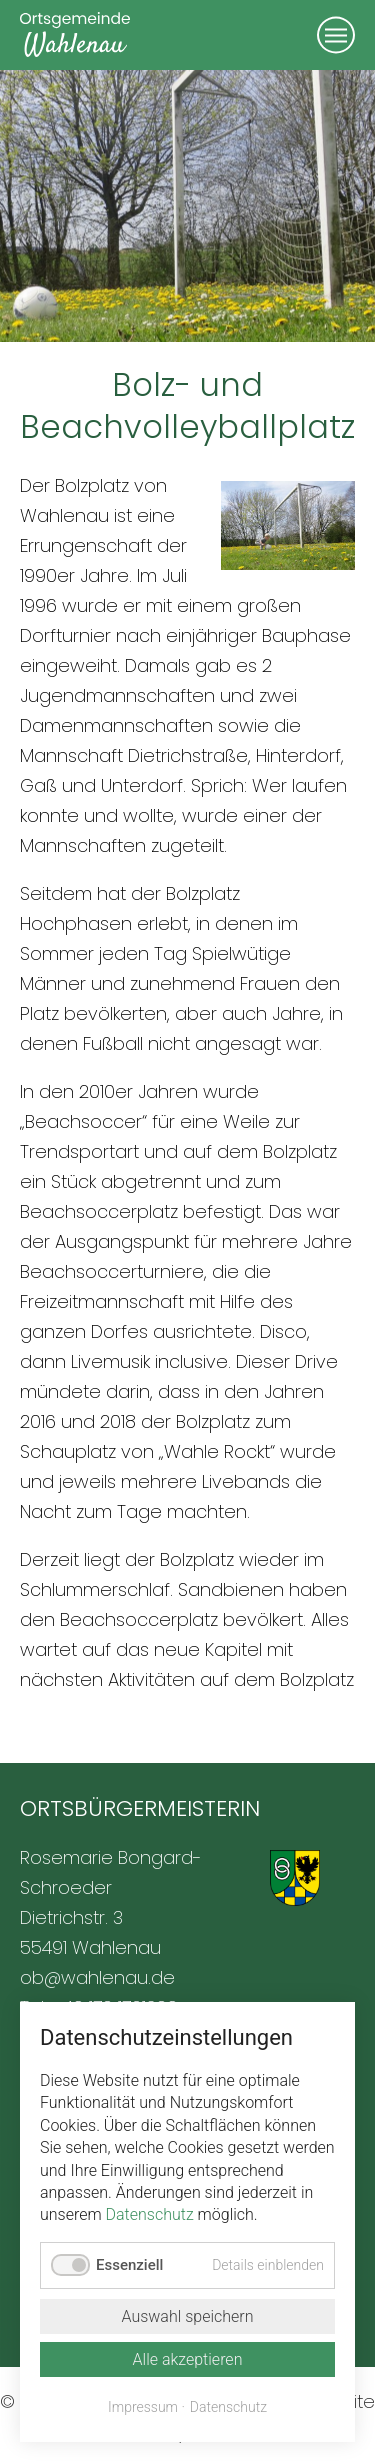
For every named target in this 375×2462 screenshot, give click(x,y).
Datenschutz (150, 2214)
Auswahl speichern (187, 2316)
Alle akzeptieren (188, 2359)
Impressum (143, 2407)
